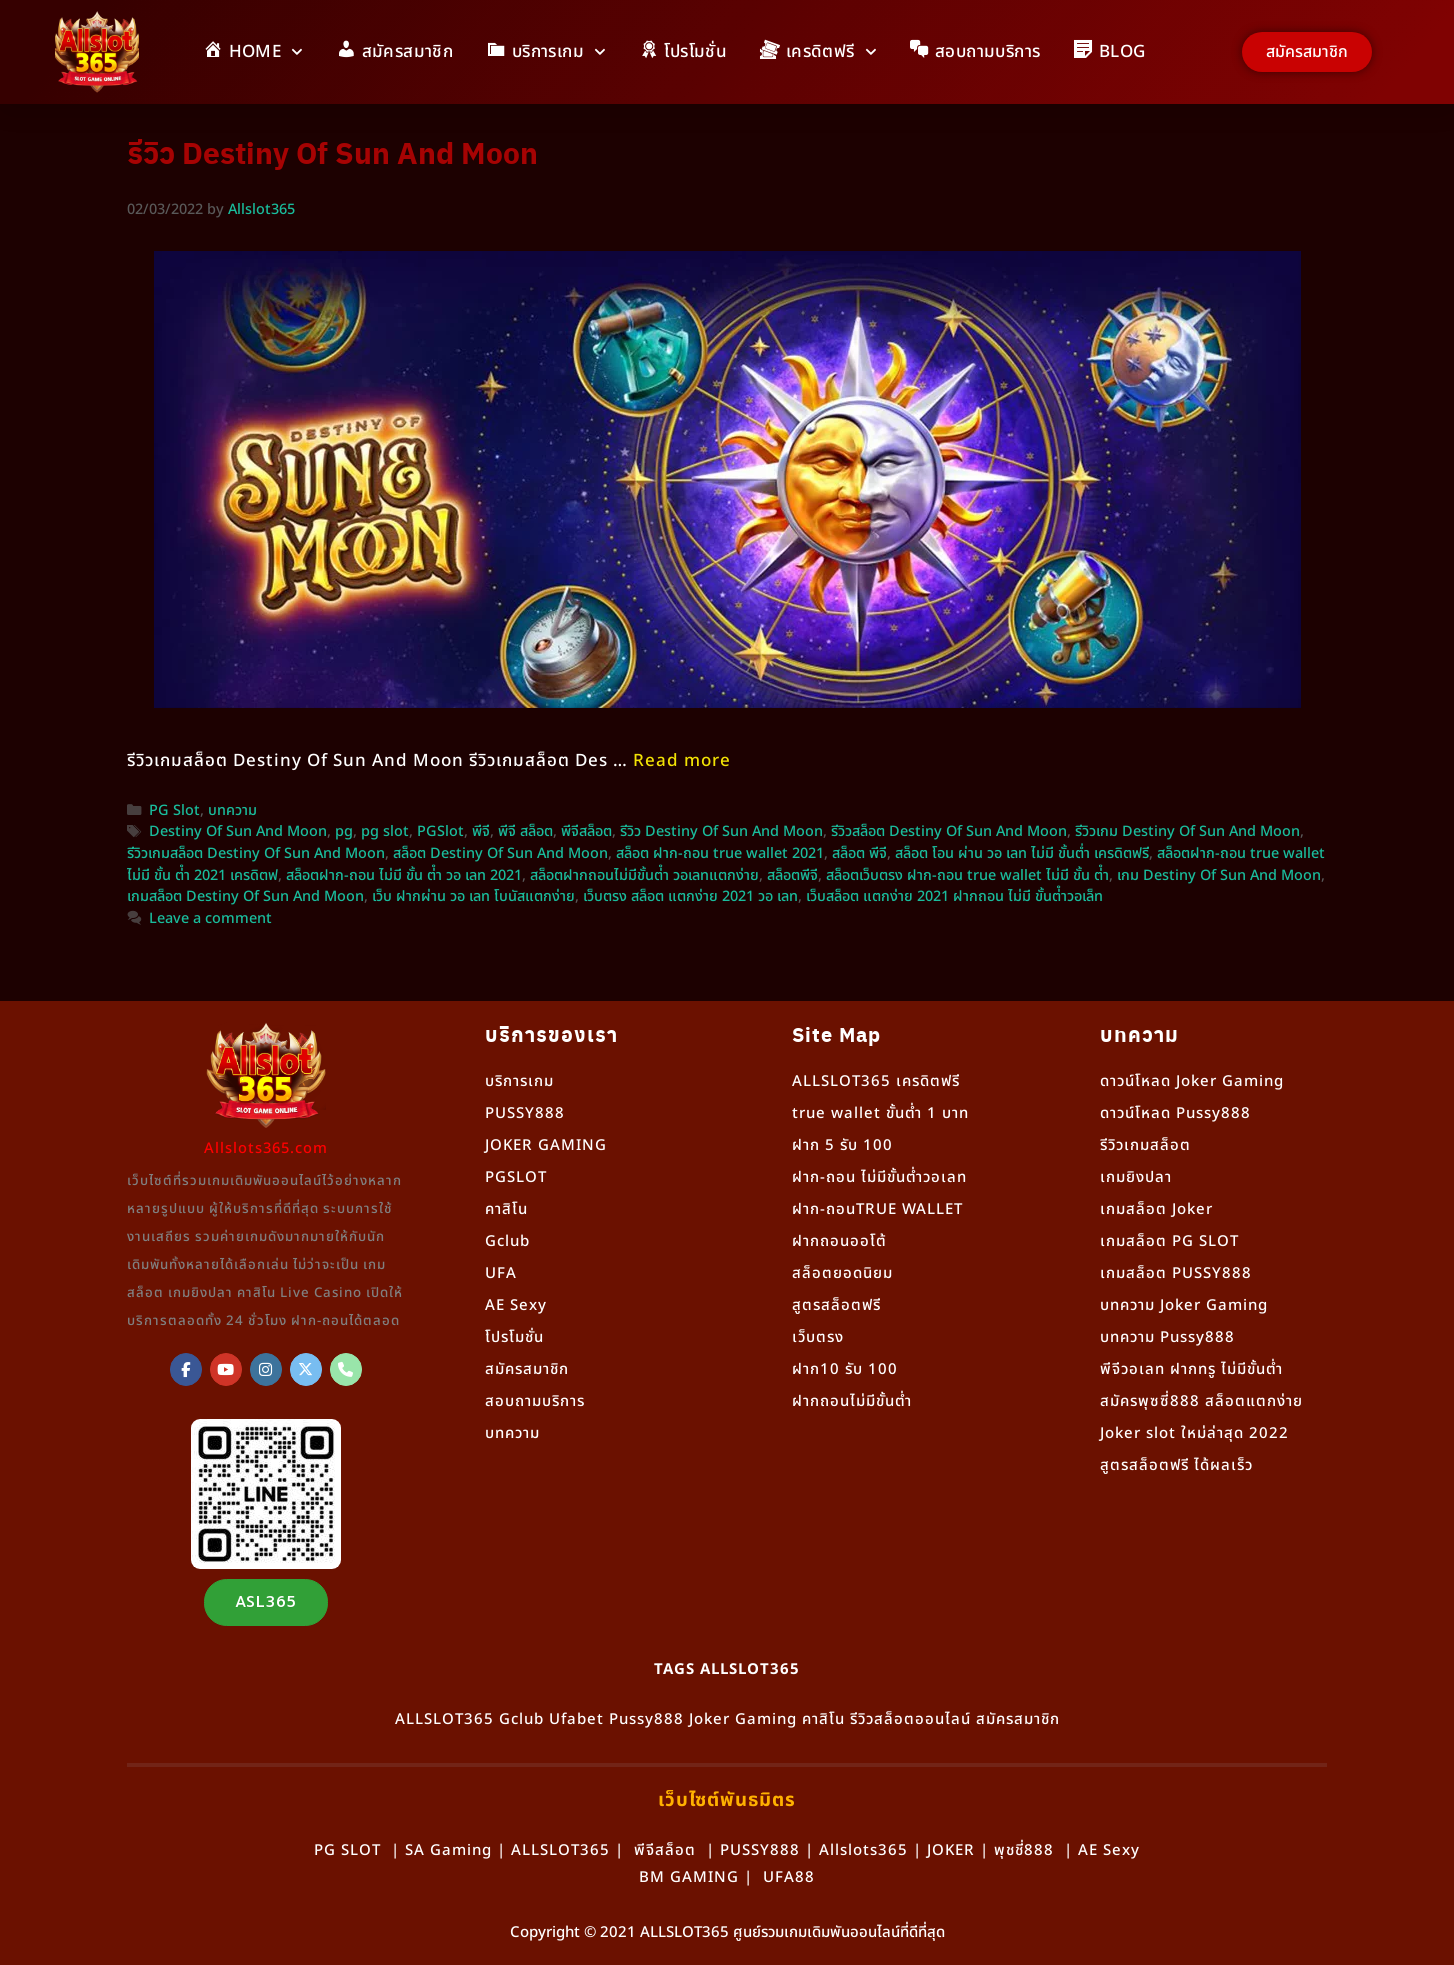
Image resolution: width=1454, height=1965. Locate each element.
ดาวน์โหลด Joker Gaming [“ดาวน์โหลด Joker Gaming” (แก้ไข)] (1192, 1081)
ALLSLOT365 (444, 1719)
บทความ (232, 811)
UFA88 (789, 1877)
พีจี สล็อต (525, 832)
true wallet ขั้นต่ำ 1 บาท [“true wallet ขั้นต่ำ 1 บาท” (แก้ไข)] (880, 1113)
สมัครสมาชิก (527, 1369)
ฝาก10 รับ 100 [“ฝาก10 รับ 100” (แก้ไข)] (845, 1369)
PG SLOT (347, 1850)
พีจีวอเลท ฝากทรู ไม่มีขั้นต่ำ (1191, 1369)
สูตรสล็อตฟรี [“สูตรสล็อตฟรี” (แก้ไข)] (836, 1305)
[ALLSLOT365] (186, 1369)
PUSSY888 (525, 1113)
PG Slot (174, 811)
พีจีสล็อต (586, 832)
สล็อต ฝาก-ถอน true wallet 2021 (720, 854)
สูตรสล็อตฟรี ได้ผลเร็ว (1176, 1465)
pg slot (385, 832)
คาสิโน (506, 1209)
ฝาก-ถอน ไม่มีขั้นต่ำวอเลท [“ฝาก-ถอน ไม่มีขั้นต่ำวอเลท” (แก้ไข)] (879, 1177)
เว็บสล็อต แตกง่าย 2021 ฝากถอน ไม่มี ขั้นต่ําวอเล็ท (954, 897)
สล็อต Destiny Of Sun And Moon (500, 854)
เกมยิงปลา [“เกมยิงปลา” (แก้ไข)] (1136, 1177)
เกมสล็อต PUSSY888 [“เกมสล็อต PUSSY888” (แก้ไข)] (1176, 1273)
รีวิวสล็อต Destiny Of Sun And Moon (949, 832)
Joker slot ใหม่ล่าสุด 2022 (1194, 1433)
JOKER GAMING (546, 1145)
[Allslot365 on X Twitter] (306, 1369)
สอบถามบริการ (535, 1401)
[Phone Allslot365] (346, 1369)
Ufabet (576, 1719)
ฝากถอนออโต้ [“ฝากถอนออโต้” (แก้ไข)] (839, 1241)
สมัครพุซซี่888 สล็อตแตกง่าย (1201, 1401)
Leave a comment (210, 919)
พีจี (481, 832)
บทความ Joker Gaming (1184, 1305)
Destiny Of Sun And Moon (238, 832)
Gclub (507, 1241)
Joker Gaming (743, 1719)
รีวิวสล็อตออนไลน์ (910, 1719)
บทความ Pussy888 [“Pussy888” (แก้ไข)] (1167, 1337)
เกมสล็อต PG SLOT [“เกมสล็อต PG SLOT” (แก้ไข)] (1169, 1241)
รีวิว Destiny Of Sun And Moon (721, 832)
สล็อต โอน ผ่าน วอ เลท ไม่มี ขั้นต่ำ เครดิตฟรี (1022, 854)
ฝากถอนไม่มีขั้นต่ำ (852, 1401)
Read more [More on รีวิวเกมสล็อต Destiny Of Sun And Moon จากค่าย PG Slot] (682, 761)
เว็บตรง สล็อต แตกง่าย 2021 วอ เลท (690, 897)
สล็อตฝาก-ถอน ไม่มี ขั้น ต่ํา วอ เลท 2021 (404, 876)
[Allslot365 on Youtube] (226, 1369)
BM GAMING (689, 1877)
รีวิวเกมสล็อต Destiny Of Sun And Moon (256, 854)
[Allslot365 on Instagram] (266, 1369)
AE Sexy (1109, 1850)
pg (344, 832)
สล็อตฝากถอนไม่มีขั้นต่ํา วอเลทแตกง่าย (644, 876)
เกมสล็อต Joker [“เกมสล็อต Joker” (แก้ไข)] (1156, 1209)
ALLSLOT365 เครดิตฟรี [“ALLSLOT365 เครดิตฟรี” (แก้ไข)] (876, 1081)
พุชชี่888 (1024, 1850)
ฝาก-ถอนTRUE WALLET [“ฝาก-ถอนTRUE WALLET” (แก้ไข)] (877, 1209)
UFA (501, 1273)
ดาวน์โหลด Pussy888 (1175, 1113)
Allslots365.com (266, 1148)
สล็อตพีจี (792, 876)
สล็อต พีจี (859, 854)
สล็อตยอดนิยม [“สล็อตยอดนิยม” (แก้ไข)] (842, 1273)
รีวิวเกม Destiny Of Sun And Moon (1187, 832)
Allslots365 (863, 1850)
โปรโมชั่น (514, 1337)
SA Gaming (448, 1850)
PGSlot (440, 832)
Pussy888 (646, 1719)
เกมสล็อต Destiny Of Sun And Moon (245, 897)
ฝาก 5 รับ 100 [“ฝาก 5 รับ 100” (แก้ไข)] (842, 1145)
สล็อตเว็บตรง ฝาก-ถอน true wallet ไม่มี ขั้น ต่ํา (967, 876)
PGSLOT (516, 1177)
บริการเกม (519, 1081)
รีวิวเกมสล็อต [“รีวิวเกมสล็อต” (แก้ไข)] (1145, 1145)
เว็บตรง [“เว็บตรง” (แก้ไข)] (818, 1337)
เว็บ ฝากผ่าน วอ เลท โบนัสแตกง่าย (473, 897)
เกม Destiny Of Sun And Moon (1219, 876)
